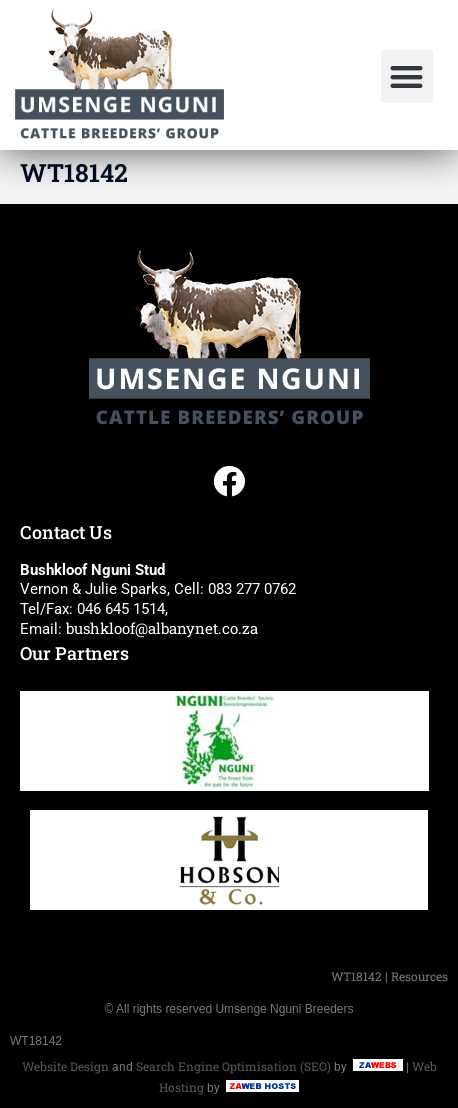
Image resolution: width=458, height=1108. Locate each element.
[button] (407, 76)
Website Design (65, 1066)
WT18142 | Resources (389, 976)
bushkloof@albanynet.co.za (162, 628)
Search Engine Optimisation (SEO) (233, 1066)
